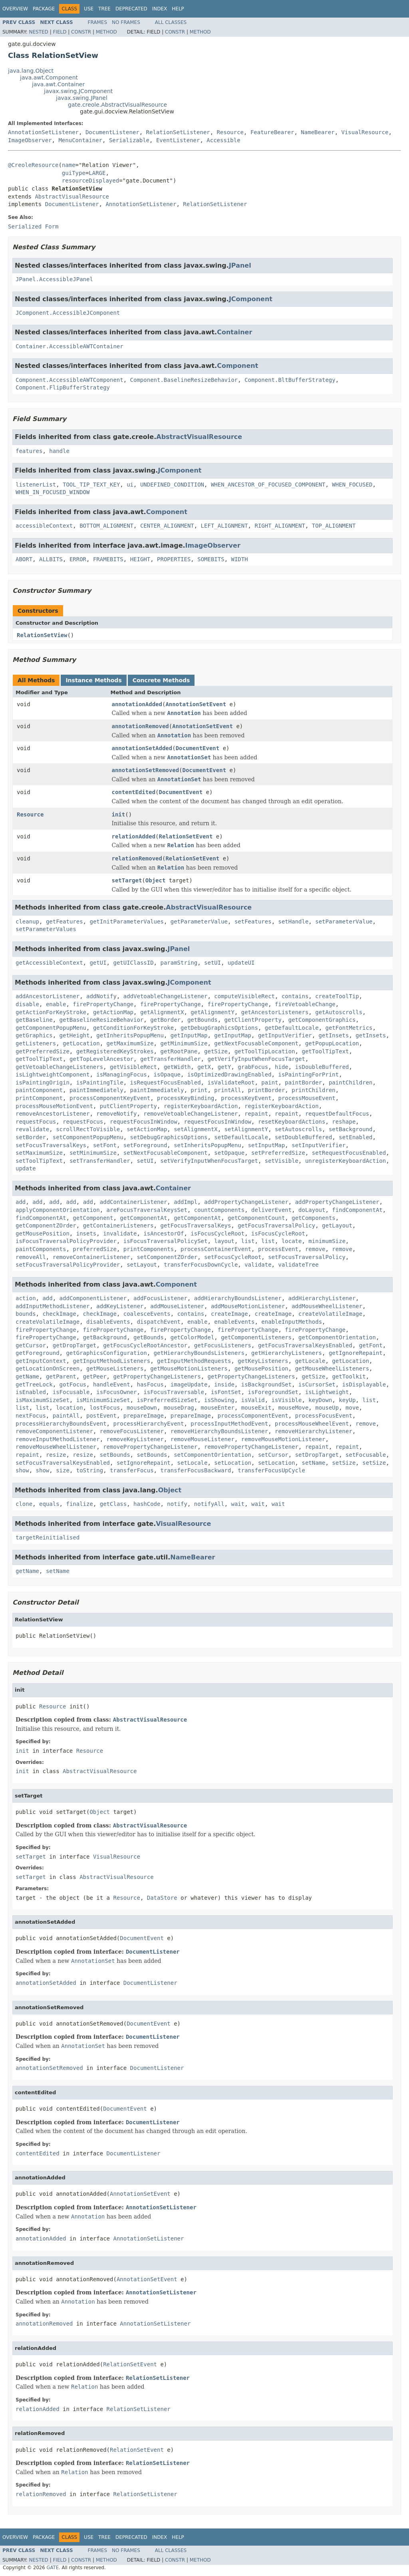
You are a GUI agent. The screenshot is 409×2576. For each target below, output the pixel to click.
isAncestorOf (163, 1233)
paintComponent (39, 1090)
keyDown (320, 1400)
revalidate (32, 1129)
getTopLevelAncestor (101, 1059)
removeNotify (116, 1113)
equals (49, 1504)
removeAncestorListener (52, 1113)
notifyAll (209, 1504)
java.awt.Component (49, 77)
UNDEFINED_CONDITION (172, 484)
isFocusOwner (116, 1392)
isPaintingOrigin (42, 1082)
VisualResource (365, 132)
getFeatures (64, 921)
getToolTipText (325, 1051)
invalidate (120, 1233)
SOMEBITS (210, 559)
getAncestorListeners (275, 1012)
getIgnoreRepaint (356, 1353)
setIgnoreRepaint (144, 1463)
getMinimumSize (183, 1043)
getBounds (202, 1020)
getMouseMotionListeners (189, 1368)
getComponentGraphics (322, 1020)
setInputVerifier (318, 1145)
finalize (79, 1504)
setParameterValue (343, 921)
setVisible (281, 1161)
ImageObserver (30, 140)
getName (27, 1376)
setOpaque (229, 1153)
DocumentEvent (198, 748)
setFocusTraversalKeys (51, 1145)
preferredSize (95, 1249)
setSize (343, 1463)
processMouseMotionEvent (54, 1106)
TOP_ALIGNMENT (334, 525)
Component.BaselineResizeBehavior (184, 380)
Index (159, 9)
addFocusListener (160, 1298)
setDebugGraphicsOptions (169, 1137)
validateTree (298, 1264)
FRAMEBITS (108, 559)
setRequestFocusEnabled (349, 1153)
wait (238, 1504)
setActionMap (147, 1129)
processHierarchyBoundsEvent (61, 1423)
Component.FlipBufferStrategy (63, 387)
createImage (229, 1314)
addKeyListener (119, 1306)
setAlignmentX (196, 1129)
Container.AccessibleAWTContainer (69, 346)
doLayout (311, 1210)
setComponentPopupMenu (88, 1137)
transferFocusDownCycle (201, 1264)
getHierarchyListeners (286, 1353)
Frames (97, 22)
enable (56, 1004)
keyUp (347, 1400)
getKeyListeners (263, 1361)
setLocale (192, 1463)
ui (130, 484)
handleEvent (111, 1384)
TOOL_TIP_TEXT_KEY (91, 484)
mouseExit (256, 1407)
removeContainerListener (91, 1257)
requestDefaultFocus (337, 1113)
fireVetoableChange (305, 1004)
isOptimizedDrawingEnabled (229, 1074)
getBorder (165, 1020)
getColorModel (192, 1337)
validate (257, 1264)
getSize (216, 1051)
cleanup (27, 921)
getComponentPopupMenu (51, 1028)
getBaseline (34, 1020)
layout (224, 1241)
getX (204, 1067)
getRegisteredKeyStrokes (115, 1051)
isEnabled (31, 1392)
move (352, 1407)
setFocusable (365, 1455)
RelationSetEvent (186, 836)
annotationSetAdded (142, 748)
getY (224, 1067)
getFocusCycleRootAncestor (145, 1345)
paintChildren (351, 1082)
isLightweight (327, 1392)
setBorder (31, 1137)
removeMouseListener (202, 1439)
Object (155, 880)
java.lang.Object (31, 71)
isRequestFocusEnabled (165, 1082)
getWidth (177, 1067)
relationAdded (134, 836)
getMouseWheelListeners (332, 1368)
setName (313, 1463)
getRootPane (178, 1051)
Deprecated (131, 9)
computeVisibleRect (244, 996)
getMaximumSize (130, 1043)
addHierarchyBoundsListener (238, 1298)
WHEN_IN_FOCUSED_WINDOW (52, 492)
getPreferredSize (42, 1051)
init (118, 814)
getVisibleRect (133, 1067)
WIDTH (239, 559)
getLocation (81, 1043)
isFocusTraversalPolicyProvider (66, 1241)
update (26, 1168)
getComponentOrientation (337, 1337)
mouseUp (327, 1407)
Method (106, 32)
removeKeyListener (135, 1439)
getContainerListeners (118, 1225)
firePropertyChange (103, 1004)
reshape (343, 1121)
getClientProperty (253, 1020)
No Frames (126, 22)
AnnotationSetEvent (195, 704)
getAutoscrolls (338, 1012)
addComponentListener (93, 1298)
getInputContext (41, 1361)
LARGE (97, 173)
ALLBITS (51, 559)
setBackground (351, 1129)
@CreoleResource (33, 165)
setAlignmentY (246, 1129)
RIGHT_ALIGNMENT (279, 525)
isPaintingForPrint (308, 1074)
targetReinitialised (47, 1537)
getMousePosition (42, 1233)
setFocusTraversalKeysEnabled (63, 1463)
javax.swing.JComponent (78, 91)
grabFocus (253, 1067)
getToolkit (348, 1376)
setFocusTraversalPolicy (306, 1257)
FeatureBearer (272, 132)
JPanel (240, 265)
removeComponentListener (54, 1431)
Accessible (223, 140)
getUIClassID (133, 962)
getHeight (75, 1035)
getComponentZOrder (46, 1225)
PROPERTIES (174, 559)
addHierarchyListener (322, 1298)
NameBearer (317, 132)
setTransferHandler (99, 1161)
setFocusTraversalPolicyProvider (68, 1264)
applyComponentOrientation (58, 1210)
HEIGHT (140, 559)
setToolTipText (39, 1161)
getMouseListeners (114, 1368)
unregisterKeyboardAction (345, 1161)
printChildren (314, 1090)
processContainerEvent (216, 1249)
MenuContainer (80, 140)
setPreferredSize (278, 1153)
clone (24, 1504)
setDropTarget (317, 1455)
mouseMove (293, 1407)
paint (269, 1082)
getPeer (95, 1376)
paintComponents (41, 1249)
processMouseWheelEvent (312, 1423)
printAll (227, 1090)
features (29, 451)
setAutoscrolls (298, 1129)
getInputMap (189, 1035)
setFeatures (253, 921)
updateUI (241, 962)
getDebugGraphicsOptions (219, 1028)
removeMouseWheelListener (56, 1447)
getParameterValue (199, 921)
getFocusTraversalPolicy (276, 1225)
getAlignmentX (162, 1012)
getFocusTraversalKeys (195, 1225)
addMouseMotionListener (248, 1306)
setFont (105, 1145)
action (26, 1298)
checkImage (59, 1314)
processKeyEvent (246, 1098)
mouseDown (142, 1407)
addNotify (101, 996)
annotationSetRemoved (145, 770)
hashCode (146, 1504)
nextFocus (31, 1415)
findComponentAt (357, 1210)
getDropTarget (75, 1345)
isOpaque (167, 1074)
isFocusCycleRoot (217, 1233)
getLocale (310, 1361)
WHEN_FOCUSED (352, 484)
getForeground (38, 1353)
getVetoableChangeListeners (59, 1067)
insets (86, 1233)
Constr (81, 32)
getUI (97, 962)
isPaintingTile (99, 1082)
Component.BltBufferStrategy (290, 380)
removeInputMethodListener (58, 1439)
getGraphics (34, 1035)
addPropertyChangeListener (246, 1202)
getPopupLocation (332, 1043)
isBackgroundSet (266, 1384)
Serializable (129, 140)
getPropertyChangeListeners (157, 1376)
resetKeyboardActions (292, 1121)
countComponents (219, 1210)
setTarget (127, 880)
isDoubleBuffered (322, 1067)
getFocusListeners (222, 1345)
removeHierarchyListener (313, 1431)
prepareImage (143, 1415)
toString (89, 1470)
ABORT (24, 559)
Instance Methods (93, 680)
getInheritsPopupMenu (130, 1035)
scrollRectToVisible (88, 1129)
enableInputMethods (291, 1322)
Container (234, 332)
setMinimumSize (93, 1153)
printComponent (39, 1098)
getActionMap (113, 1012)
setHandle (293, 921)
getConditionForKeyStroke (133, 1028)
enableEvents (234, 1322)
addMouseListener (177, 1306)
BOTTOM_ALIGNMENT (106, 525)
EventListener (178, 140)
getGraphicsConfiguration (106, 1353)
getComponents (314, 1218)
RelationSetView (42, 635)
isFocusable (71, 1392)
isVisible (287, 1400)
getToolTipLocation (264, 1051)
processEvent (278, 1249)
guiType (73, 173)
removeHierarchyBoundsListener (219, 1431)
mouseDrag (179, 1407)
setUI (212, 962)
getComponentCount (256, 1218)
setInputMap (266, 1145)
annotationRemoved (140, 726)
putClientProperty (128, 1106)
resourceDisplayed (90, 180)
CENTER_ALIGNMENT (167, 525)
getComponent (93, 1218)
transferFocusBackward (195, 1470)
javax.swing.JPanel (81, 98)
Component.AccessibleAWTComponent (69, 380)
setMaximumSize (39, 1153)
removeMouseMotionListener (283, 1439)
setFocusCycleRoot (232, 1257)
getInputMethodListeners (111, 1361)
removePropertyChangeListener (150, 1447)
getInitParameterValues (126, 921)
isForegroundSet (273, 1392)
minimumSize (326, 1241)
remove (315, 1249)
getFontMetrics (348, 1028)
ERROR (77, 559)
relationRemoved (137, 858)
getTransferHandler (170, 1059)
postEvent (101, 1415)
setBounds (115, 1455)
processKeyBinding (185, 1098)
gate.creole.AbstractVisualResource (117, 104)
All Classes (171, 22)
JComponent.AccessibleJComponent (68, 313)
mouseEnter (217, 1407)
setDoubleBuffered (303, 1137)
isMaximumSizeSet (42, 1400)
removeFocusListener (132, 1431)
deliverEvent (271, 1210)
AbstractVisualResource (72, 196)
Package (44, 9)
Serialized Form (33, 226)
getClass (113, 1504)
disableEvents (108, 1322)
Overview (15, 9)
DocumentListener (112, 132)
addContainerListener (133, 1202)
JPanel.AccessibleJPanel (54, 279)
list (248, 1241)
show (22, 1470)
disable (27, 1004)
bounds (26, 1314)
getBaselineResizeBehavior (102, 1020)
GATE (52, 2567)
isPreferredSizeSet (167, 1400)
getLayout (337, 1225)
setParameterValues (46, 929)
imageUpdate (189, 1384)
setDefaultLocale (241, 1137)
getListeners (36, 1043)
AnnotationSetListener (43, 132)
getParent (61, 1376)
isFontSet (226, 1392)
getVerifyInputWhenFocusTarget (256, 1059)
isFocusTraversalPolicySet (165, 1241)
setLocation (232, 1463)
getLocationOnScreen (47, 1368)
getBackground (105, 1337)
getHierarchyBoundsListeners (199, 1353)
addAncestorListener (47, 996)
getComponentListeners (256, 1337)
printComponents (148, 1249)
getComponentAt (143, 1218)
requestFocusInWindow (143, 1121)
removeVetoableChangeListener (190, 1113)
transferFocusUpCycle (271, 1470)
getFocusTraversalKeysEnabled (305, 1345)
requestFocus (36, 1121)
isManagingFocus (121, 1074)
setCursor (273, 1455)
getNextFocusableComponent (256, 1043)
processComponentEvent (253, 1415)
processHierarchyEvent (148, 1423)
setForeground (145, 1145)
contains (295, 996)
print (199, 1090)
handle (59, 451)
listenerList (36, 484)
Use (88, 9)
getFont (371, 1345)
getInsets (334, 1035)
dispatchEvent (159, 1322)
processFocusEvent (323, 1415)
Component (237, 365)
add (21, 1202)
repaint (256, 1113)
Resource (230, 132)
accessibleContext (44, 525)
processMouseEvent (306, 1098)
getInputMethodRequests (194, 1361)
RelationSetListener (178, 132)
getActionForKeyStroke (51, 1012)
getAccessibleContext (49, 962)
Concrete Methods (161, 680)
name (68, 165)
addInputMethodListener (52, 1306)
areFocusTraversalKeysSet (147, 1210)
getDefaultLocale (292, 1028)
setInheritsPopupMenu (207, 1145)
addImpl (185, 1202)
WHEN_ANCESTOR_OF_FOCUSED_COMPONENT (268, 484)
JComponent (250, 299)
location (69, 1407)
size (62, 1470)
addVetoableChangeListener (165, 996)
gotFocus (73, 1384)
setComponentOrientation (212, 1455)
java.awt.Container (58, 84)
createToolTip (337, 996)
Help (178, 9)
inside (224, 1384)
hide (281, 1067)
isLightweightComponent (52, 1074)
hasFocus (150, 1384)
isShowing (219, 1400)
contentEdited (134, 792)
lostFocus (104, 1407)
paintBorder (303, 1082)
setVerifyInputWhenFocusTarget (209, 1161)
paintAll (66, 1415)
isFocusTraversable (173, 1392)
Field (59, 32)
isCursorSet (317, 1384)
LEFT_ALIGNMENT (224, 525)
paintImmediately (96, 1090)
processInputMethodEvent (229, 1423)
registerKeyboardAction (201, 1106)
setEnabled (355, 1137)
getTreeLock (34, 1384)
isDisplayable (364, 1384)
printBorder (266, 1090)
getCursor (31, 1345)
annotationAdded (137, 704)
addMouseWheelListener (327, 1306)
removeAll (31, 1257)
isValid (253, 1400)
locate (292, 1241)
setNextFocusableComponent (165, 1153)
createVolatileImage (330, 1314)
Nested (38, 32)
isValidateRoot (230, 1082)
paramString (178, 962)
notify (177, 1504)
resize (56, 1455)
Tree (104, 9)
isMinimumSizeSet (103, 1400)
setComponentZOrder (167, 1257)
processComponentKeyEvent (109, 1098)
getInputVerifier (285, 1035)
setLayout (142, 1264)
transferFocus (132, 1470)
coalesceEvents (147, 1314)
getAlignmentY (212, 1012)
